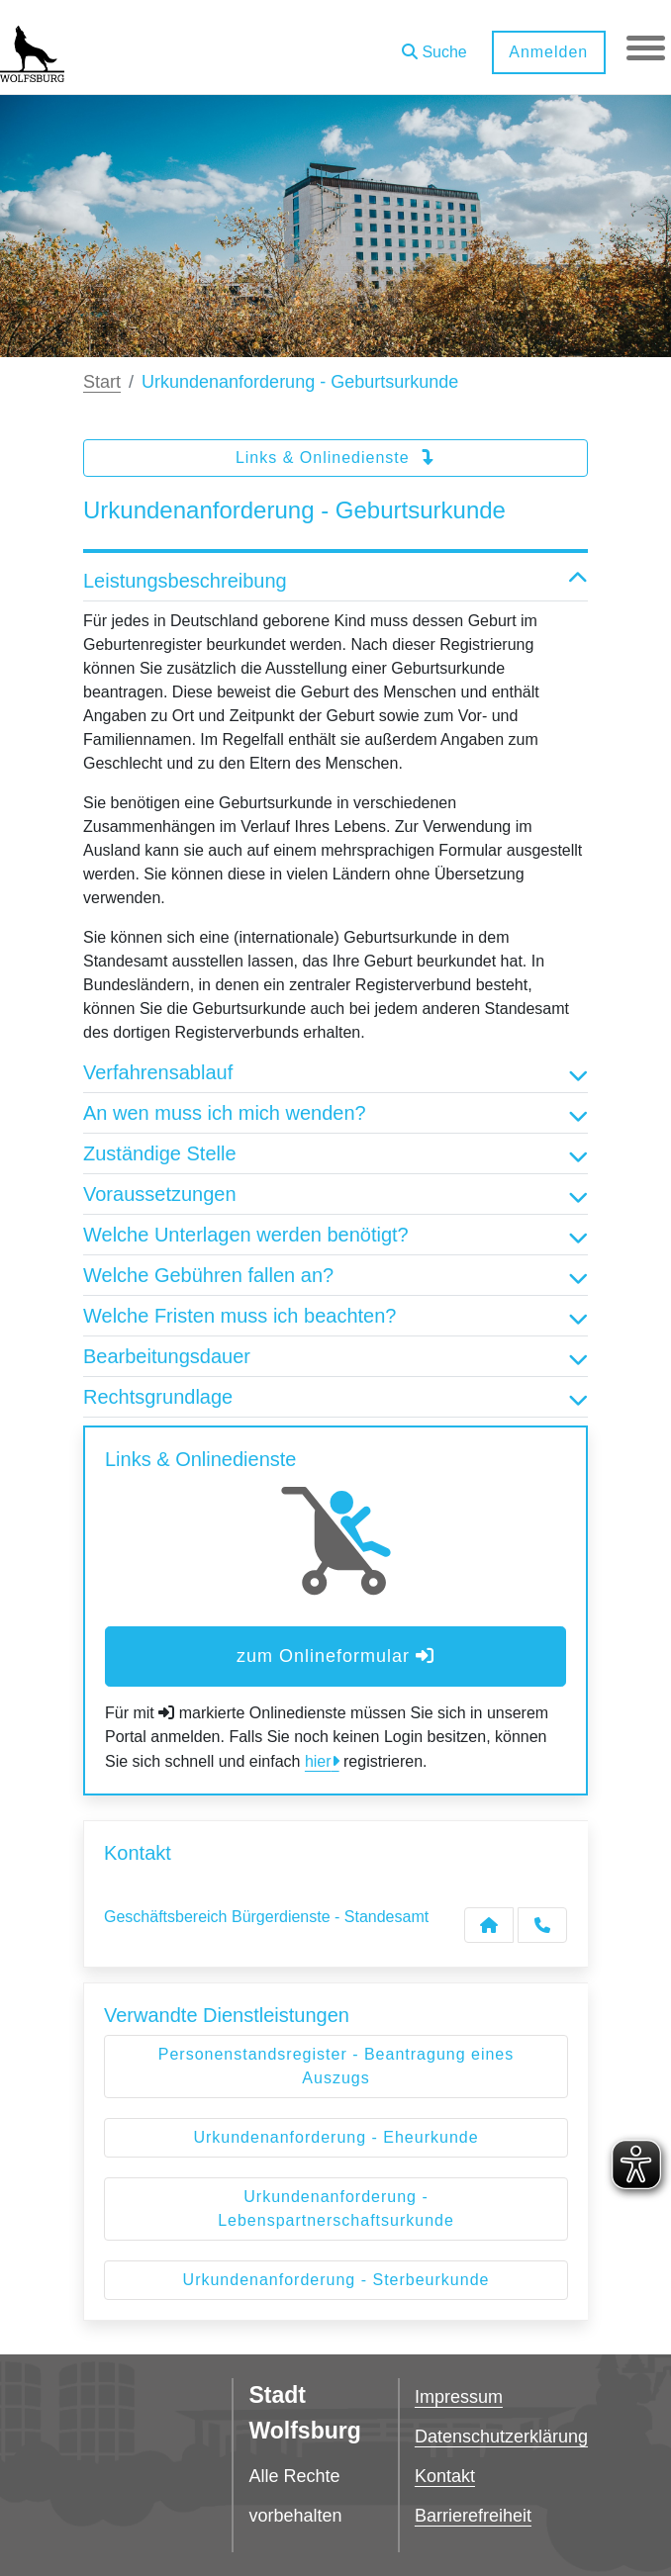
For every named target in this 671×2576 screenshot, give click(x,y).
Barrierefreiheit (473, 2516)
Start (102, 382)
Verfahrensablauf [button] (335, 1072)
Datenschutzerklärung (501, 2436)
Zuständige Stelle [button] (335, 1153)
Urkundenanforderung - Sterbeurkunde (336, 2279)
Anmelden (547, 52)
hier (318, 1761)
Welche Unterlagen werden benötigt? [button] (335, 1234)
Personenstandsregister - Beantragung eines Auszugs (336, 2066)
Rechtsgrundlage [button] (335, 1397)
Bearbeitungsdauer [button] (335, 1356)
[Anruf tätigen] (542, 1925)
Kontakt (445, 2476)
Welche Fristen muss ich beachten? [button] (335, 1316)
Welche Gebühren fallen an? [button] (335, 1275)
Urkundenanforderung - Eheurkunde (335, 2137)
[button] (433, 45)
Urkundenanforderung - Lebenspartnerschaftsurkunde (336, 2208)
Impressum (459, 2397)
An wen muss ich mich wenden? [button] (335, 1113)
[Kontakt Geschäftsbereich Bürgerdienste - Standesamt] (489, 1925)
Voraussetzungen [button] (335, 1194)
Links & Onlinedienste (335, 457)
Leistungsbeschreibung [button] (335, 581)
